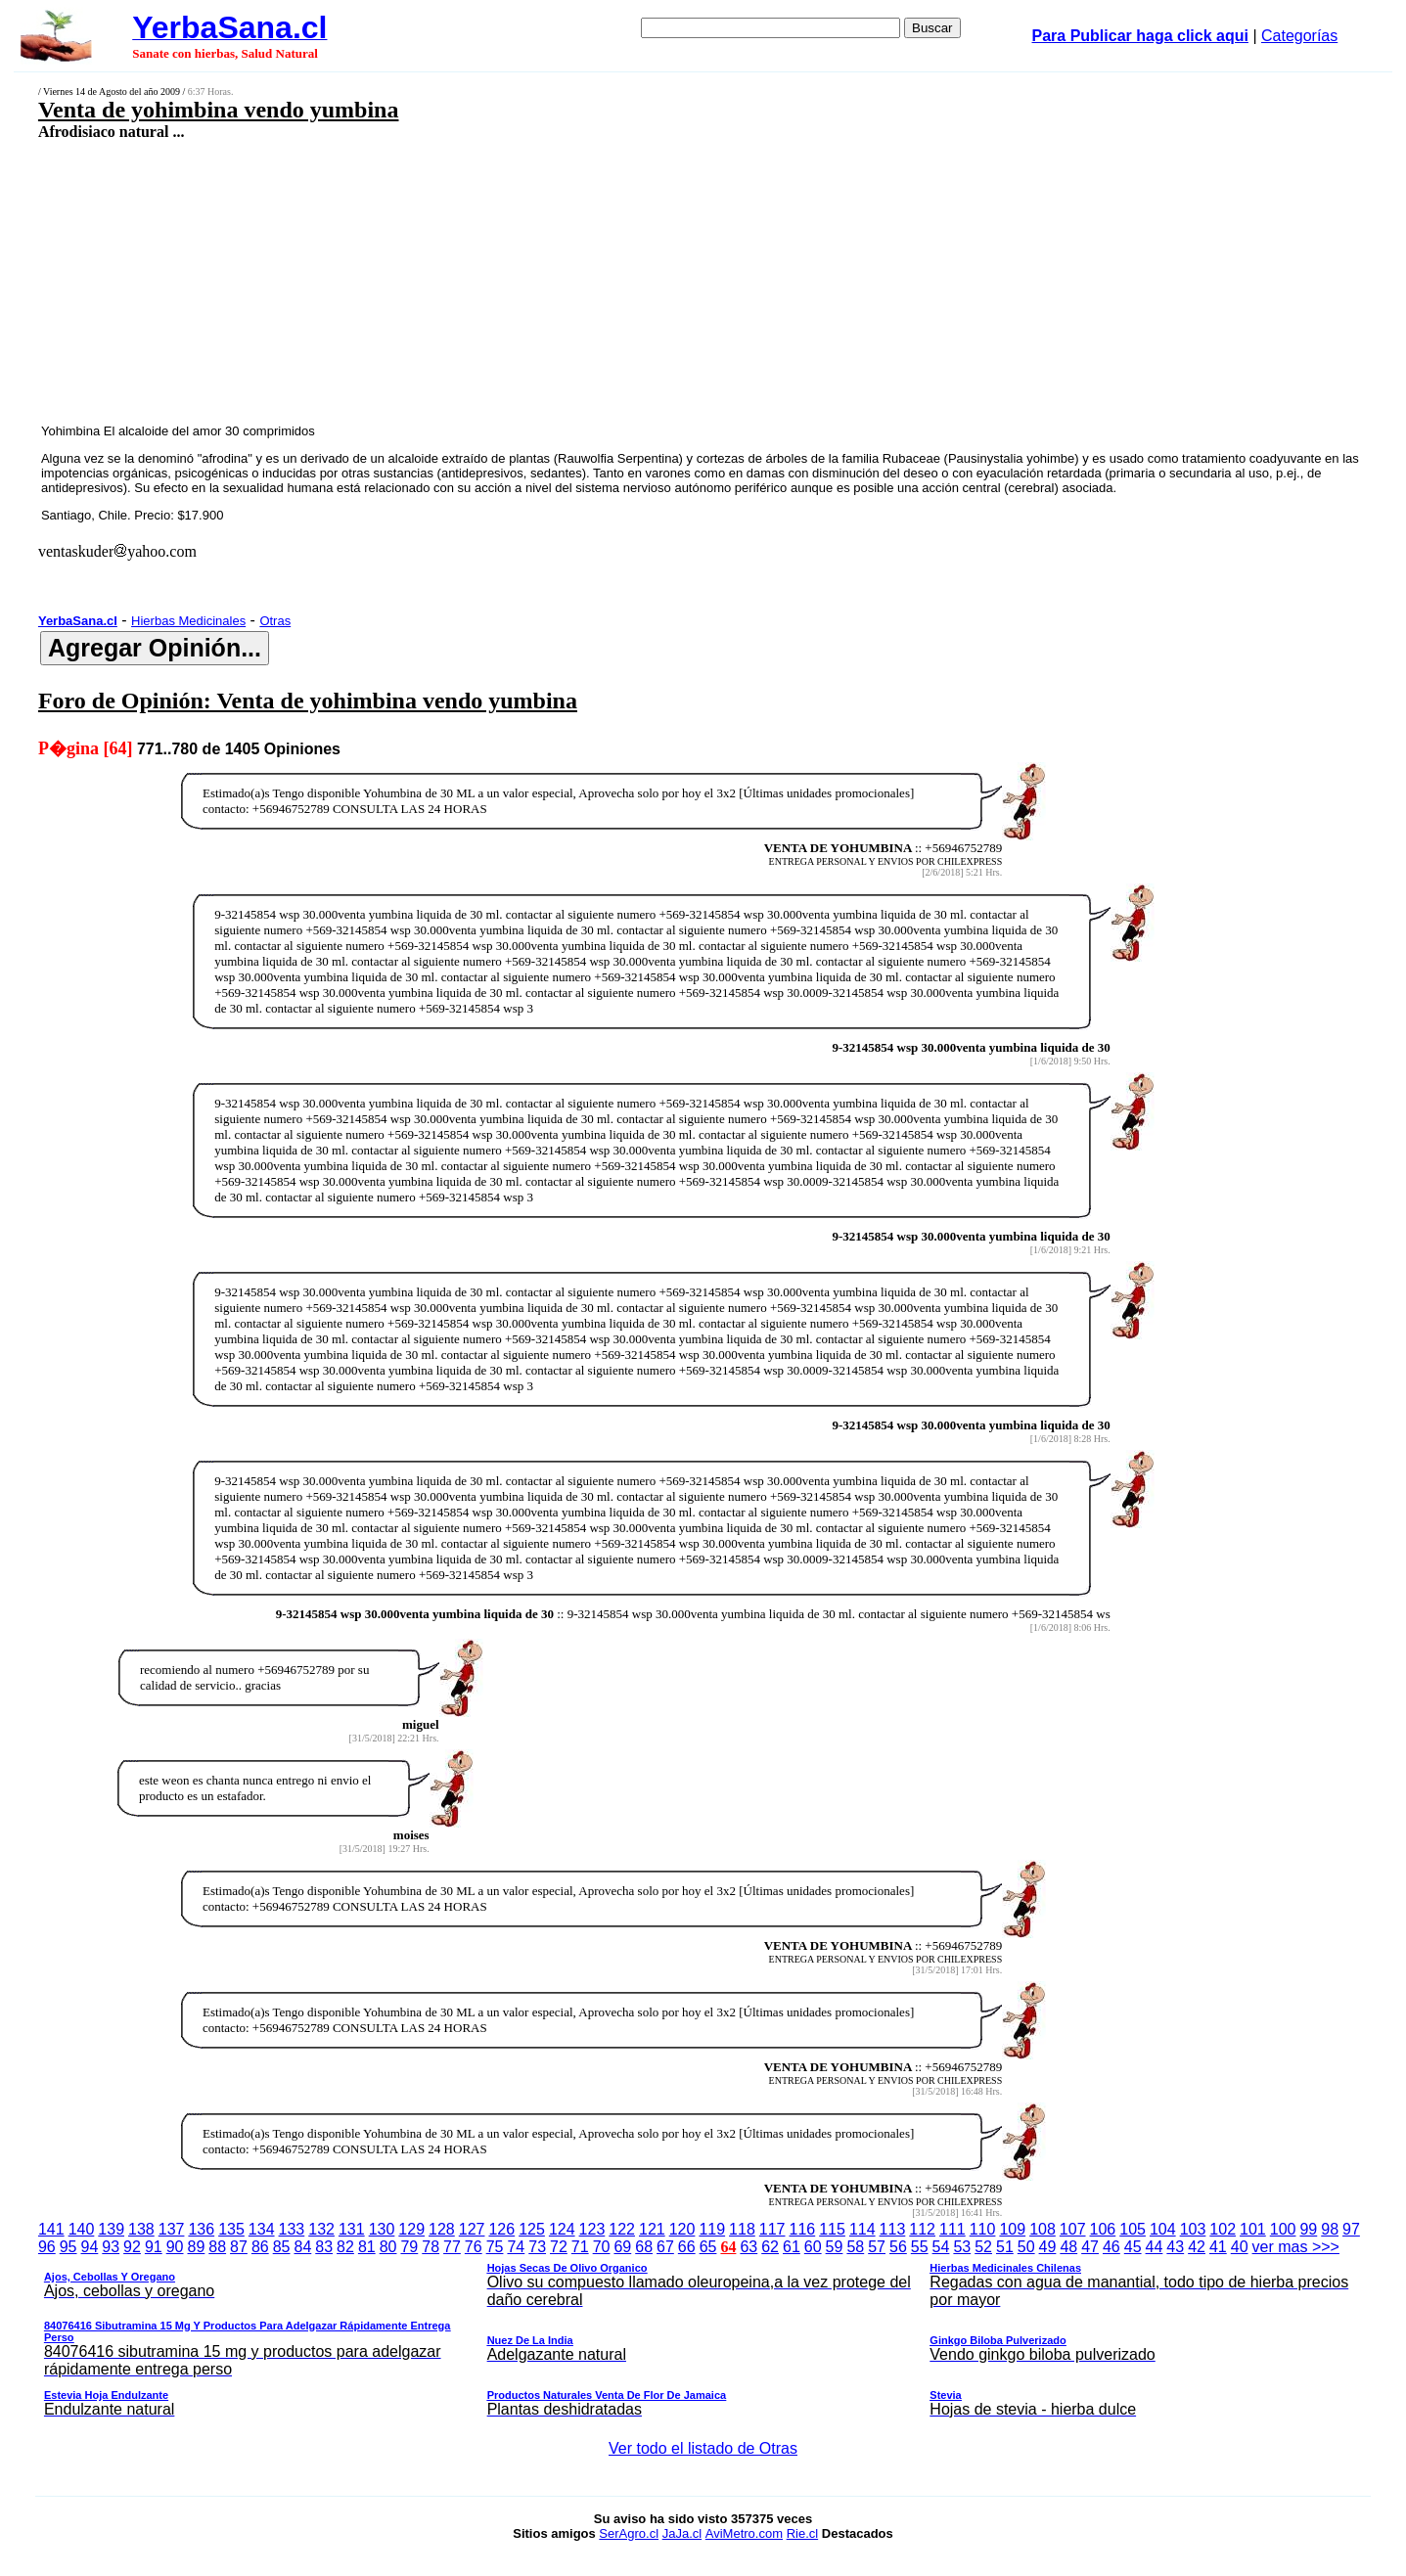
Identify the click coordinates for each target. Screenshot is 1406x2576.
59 (834, 2246)
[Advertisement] (563, 281)
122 (622, 2229)
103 (1193, 2229)
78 (430, 2246)
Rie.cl (803, 2533)
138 (141, 2229)
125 (532, 2229)
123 (592, 2229)
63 (748, 2246)
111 (952, 2229)
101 (1253, 2229)
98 (1329, 2229)
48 (1068, 2246)
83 (324, 2246)
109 (1012, 2229)
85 (282, 2246)
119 (712, 2229)
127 (472, 2229)
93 (110, 2246)
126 (501, 2229)
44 (1154, 2246)
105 (1132, 2229)
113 (893, 2229)
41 (1218, 2246)
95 (68, 2246)
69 (622, 2246)
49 (1048, 2246)
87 (239, 2246)
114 (862, 2229)
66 (687, 2246)
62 (770, 2246)
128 (442, 2229)
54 (941, 2246)
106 (1103, 2229)
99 (1308, 2229)
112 (922, 2229)
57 (876, 2246)
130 (382, 2229)
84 (302, 2246)
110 (983, 2229)
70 (602, 2246)
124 (562, 2229)
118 (742, 2229)
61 (791, 2246)
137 (172, 2229)
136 (201, 2229)
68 (644, 2246)
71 (580, 2246)
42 (1196, 2246)
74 (515, 2246)
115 (832, 2229)
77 (452, 2246)
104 (1163, 2229)
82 (345, 2246)
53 (962, 2246)
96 (47, 2246)
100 (1283, 2229)
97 (1351, 2229)
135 (231, 2229)
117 (772, 2229)
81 (367, 2246)
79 (409, 2246)
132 (321, 2229)
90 (175, 2246)
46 (1111, 2246)
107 (1073, 2229)
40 (1239, 2246)
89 (196, 2246)
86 (260, 2246)
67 (665, 2246)
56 (898, 2246)
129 (411, 2229)
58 (855, 2246)
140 (81, 2229)
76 (473, 2246)
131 (352, 2229)
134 (262, 2229)
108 (1042, 2229)
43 (1175, 2246)
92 (132, 2246)
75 (495, 2246)
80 (388, 2246)
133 (292, 2229)
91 (153, 2246)
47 (1090, 2246)
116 (803, 2229)
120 (682, 2229)
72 (558, 2246)
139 (111, 2229)
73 (537, 2246)
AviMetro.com (744, 2533)
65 (708, 2246)
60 (813, 2246)
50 (1026, 2246)
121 (652, 2229)
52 (983, 2246)
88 (217, 2246)
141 (51, 2229)
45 (1133, 2246)
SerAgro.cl (628, 2533)
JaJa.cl (682, 2533)
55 (920, 2246)
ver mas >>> (703, 2331)
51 (1005, 2246)
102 (1222, 2229)
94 (90, 2246)
